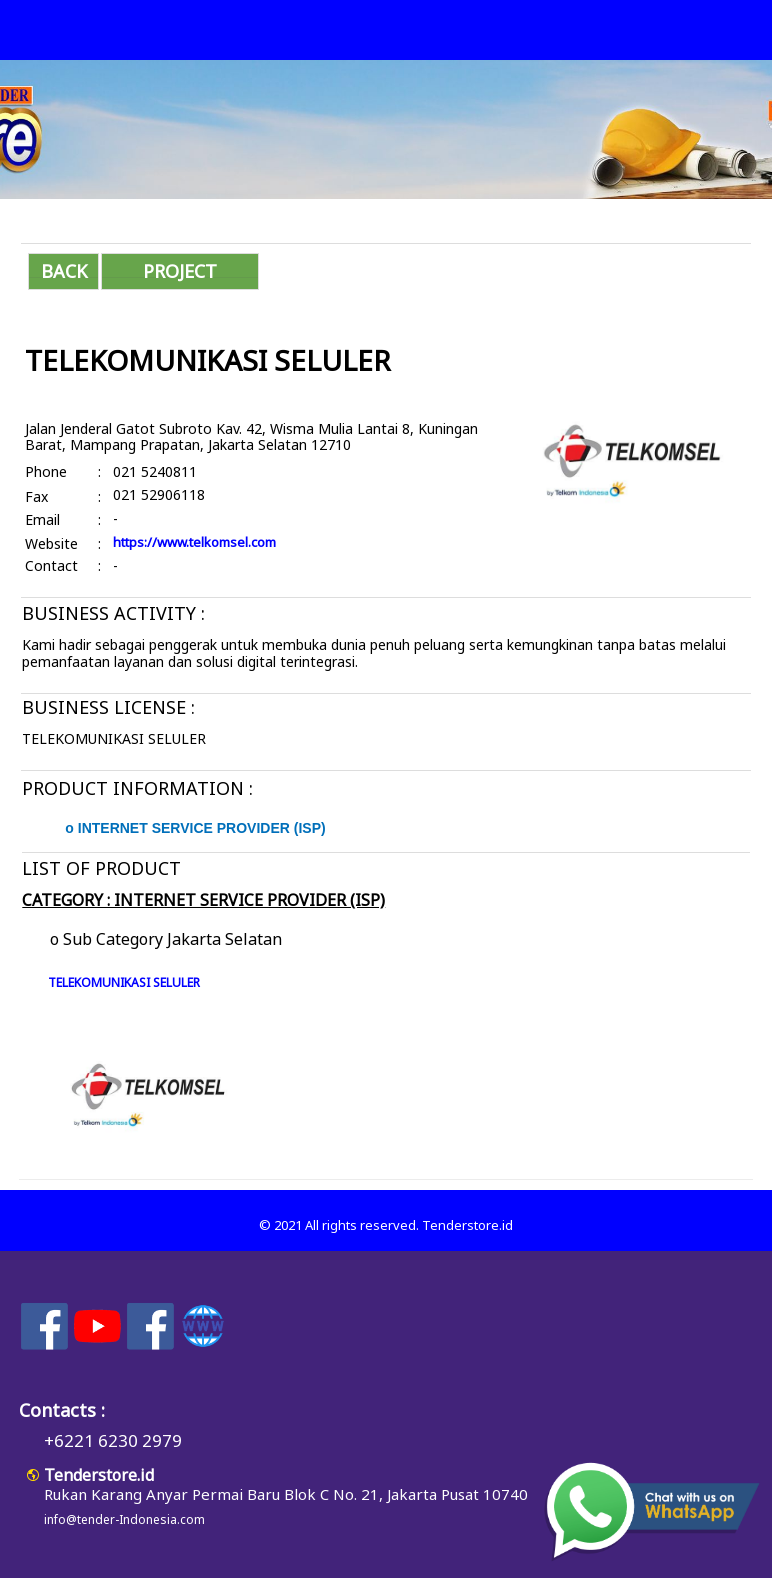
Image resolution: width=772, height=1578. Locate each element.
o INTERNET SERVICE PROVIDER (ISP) (195, 828)
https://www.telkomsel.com (194, 542)
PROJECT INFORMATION (180, 274)
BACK (64, 271)
